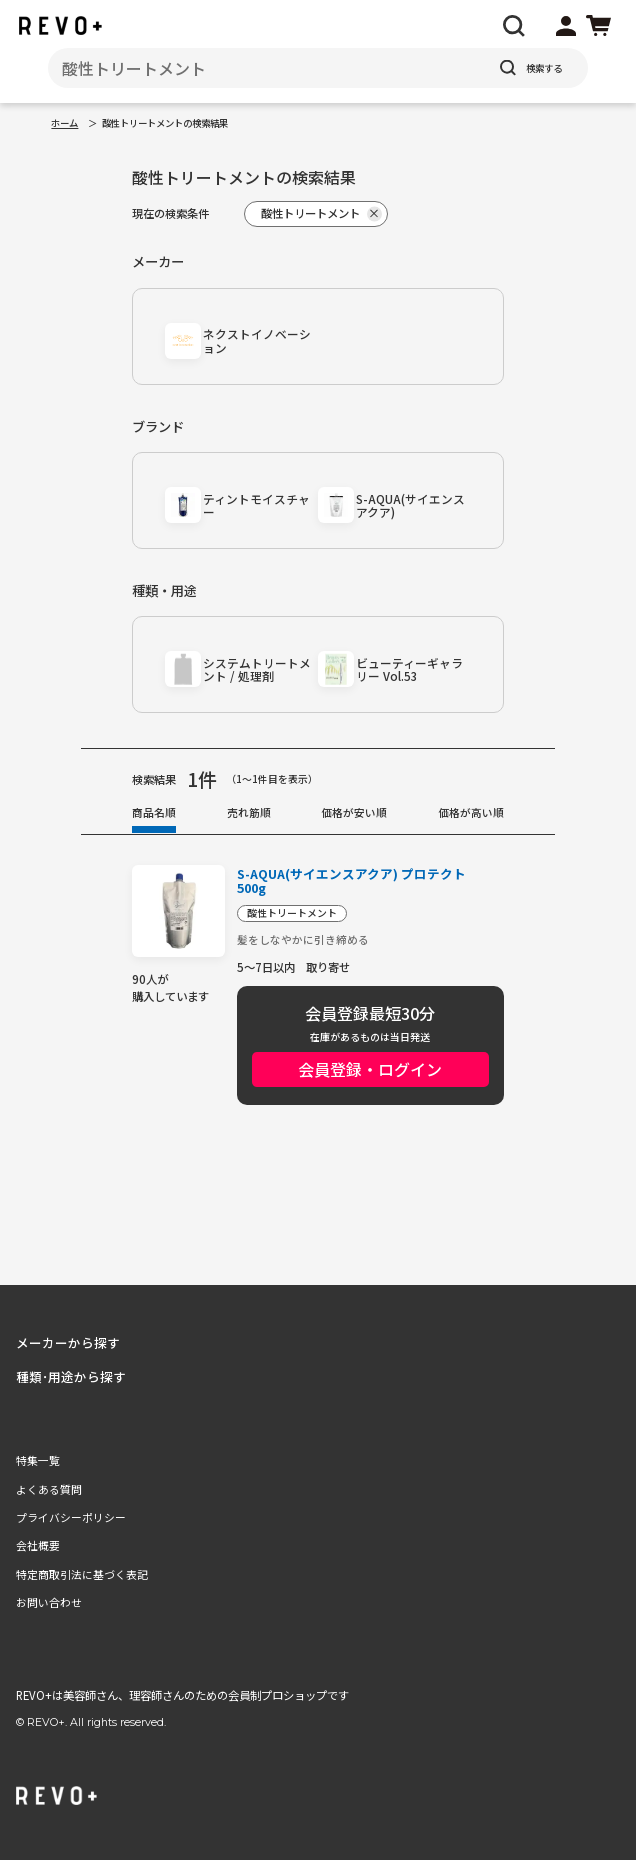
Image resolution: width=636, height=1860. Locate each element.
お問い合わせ (49, 1602)
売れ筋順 (249, 812)
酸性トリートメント (292, 913)
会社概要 (38, 1545)
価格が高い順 (471, 812)
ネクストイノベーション (257, 340)
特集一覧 (38, 1460)
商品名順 (154, 812)
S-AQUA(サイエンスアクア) (410, 505)
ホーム (64, 123)
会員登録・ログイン (370, 1069)
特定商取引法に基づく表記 (82, 1574)
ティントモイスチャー (256, 505)
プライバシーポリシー (71, 1517)
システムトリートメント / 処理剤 (257, 669)
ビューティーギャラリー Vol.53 (409, 669)
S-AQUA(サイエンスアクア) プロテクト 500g (351, 881)
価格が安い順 (354, 812)
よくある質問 (49, 1489)
